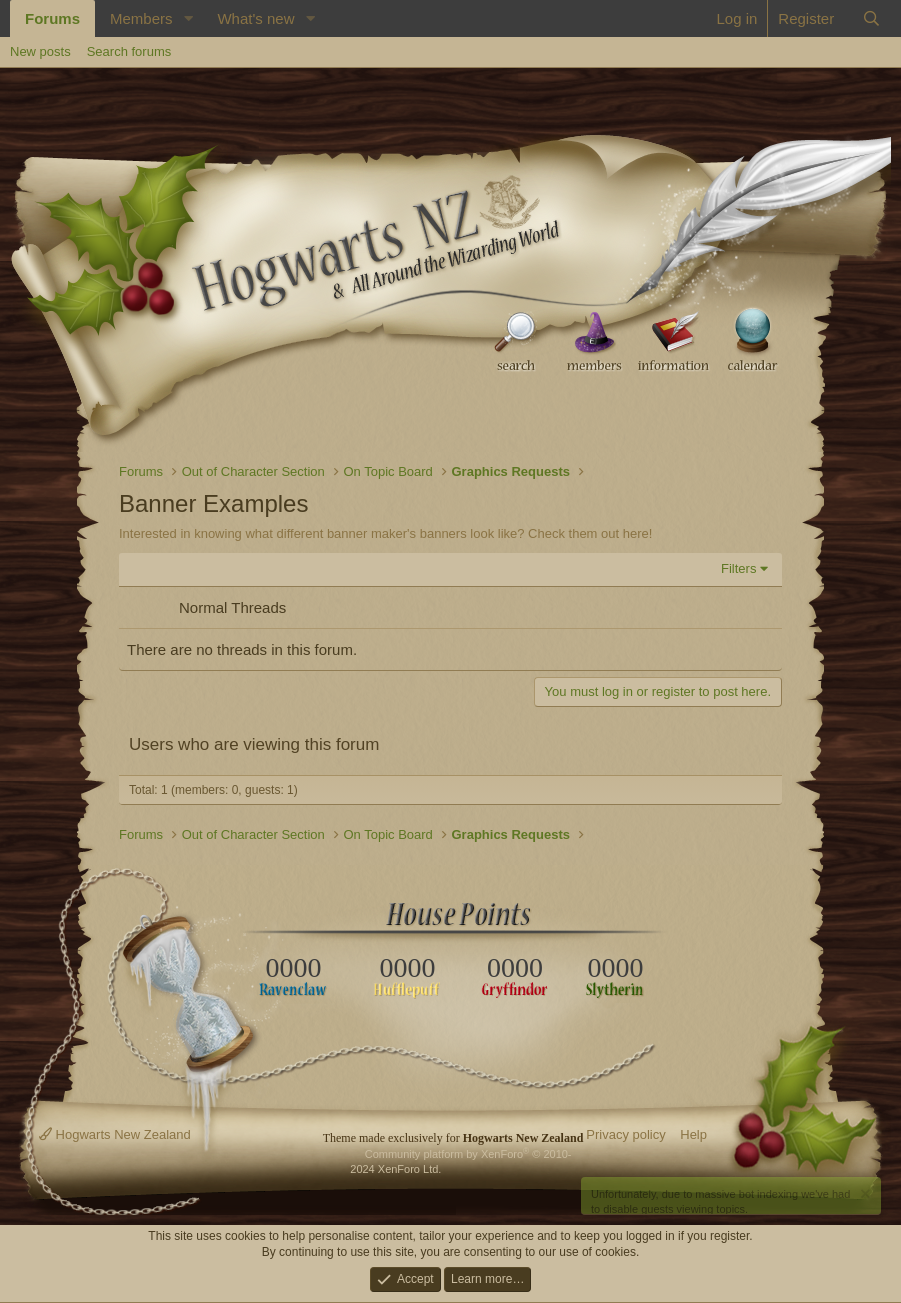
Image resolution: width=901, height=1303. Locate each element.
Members (141, 18)
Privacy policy (625, 1134)
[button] (188, 18)
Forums (52, 18)
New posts (40, 51)
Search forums (129, 51)
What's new (255, 18)
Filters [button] (738, 568)
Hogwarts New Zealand (115, 1134)
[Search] (871, 18)
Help (693, 1134)
